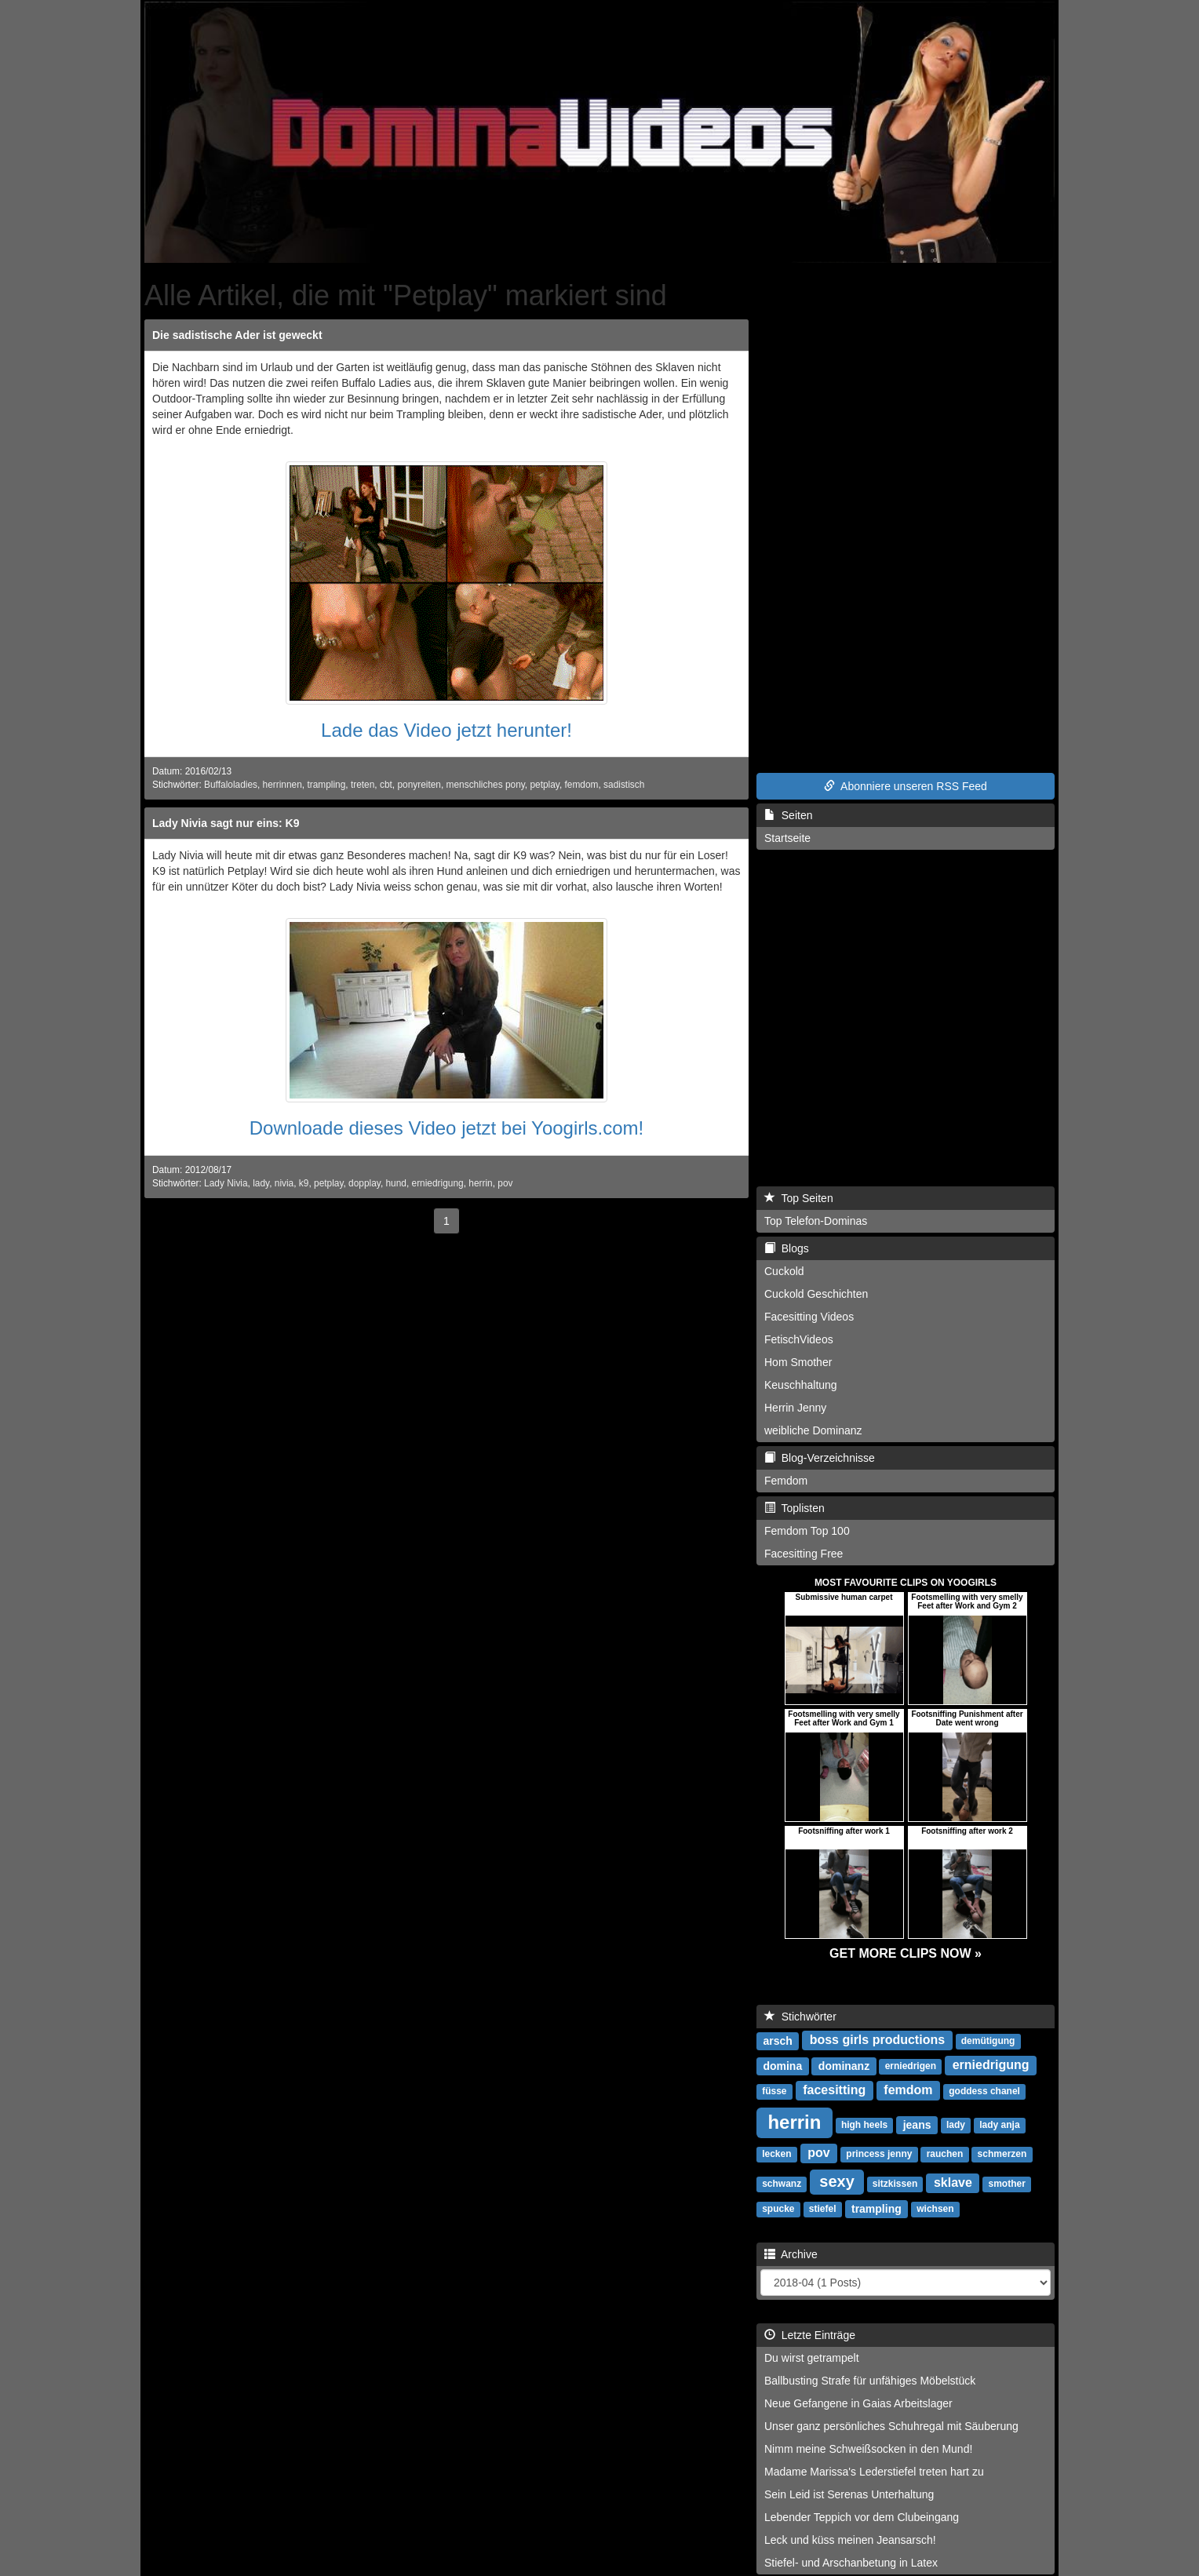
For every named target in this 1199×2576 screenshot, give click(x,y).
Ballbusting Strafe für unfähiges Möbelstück (869, 2380)
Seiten (788, 815)
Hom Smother (798, 1362)
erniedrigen (910, 2065)
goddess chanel (984, 2091)
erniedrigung (438, 1183)
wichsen (935, 2208)
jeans (917, 2124)
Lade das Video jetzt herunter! (446, 730)
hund (395, 1183)
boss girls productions (877, 2039)
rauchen (945, 2153)
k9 (304, 1183)
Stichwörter (800, 2016)
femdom (582, 784)
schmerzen (1002, 2153)
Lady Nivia (226, 1183)
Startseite (787, 838)
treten (362, 784)
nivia (284, 1183)
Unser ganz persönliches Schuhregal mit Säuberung (891, 2426)
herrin (480, 1183)
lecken (776, 2153)
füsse (774, 2091)
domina (782, 2065)
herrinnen (282, 784)
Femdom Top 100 (807, 1531)
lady (261, 1183)
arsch (777, 2040)
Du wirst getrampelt (811, 2358)
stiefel (822, 2208)
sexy (837, 2181)
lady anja (999, 2124)
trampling (326, 784)
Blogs (786, 1248)
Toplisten (794, 1508)
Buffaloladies (230, 784)
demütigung (988, 2040)
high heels (864, 2124)
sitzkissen (895, 2183)
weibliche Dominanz (813, 1430)
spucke (778, 2208)
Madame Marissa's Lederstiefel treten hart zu (874, 2471)
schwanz (781, 2183)
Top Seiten (798, 1198)
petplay (544, 784)
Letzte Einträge (809, 2335)
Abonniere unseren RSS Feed (905, 786)
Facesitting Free (803, 1553)
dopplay (364, 1183)
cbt (386, 784)
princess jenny (879, 2153)
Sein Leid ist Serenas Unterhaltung (849, 2494)
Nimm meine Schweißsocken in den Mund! (868, 2449)
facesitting (834, 2090)
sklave (953, 2182)
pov (504, 1183)
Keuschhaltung (800, 1385)
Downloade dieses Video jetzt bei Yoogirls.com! (447, 1128)
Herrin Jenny (795, 1407)
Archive (791, 2254)
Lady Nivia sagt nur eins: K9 (226, 823)
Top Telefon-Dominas (815, 1221)
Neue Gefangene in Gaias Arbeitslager (858, 2403)
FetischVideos (798, 1339)
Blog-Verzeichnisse (819, 1458)
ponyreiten (419, 784)
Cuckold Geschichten (816, 1294)
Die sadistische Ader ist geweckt (237, 335)
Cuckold (784, 1271)
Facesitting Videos (809, 1316)
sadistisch (623, 784)
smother (1007, 2183)
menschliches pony (485, 784)
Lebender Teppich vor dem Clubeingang (861, 2517)
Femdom (785, 1480)
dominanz (843, 2065)
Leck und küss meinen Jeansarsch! (850, 2540)
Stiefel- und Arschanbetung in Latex (851, 2562)
